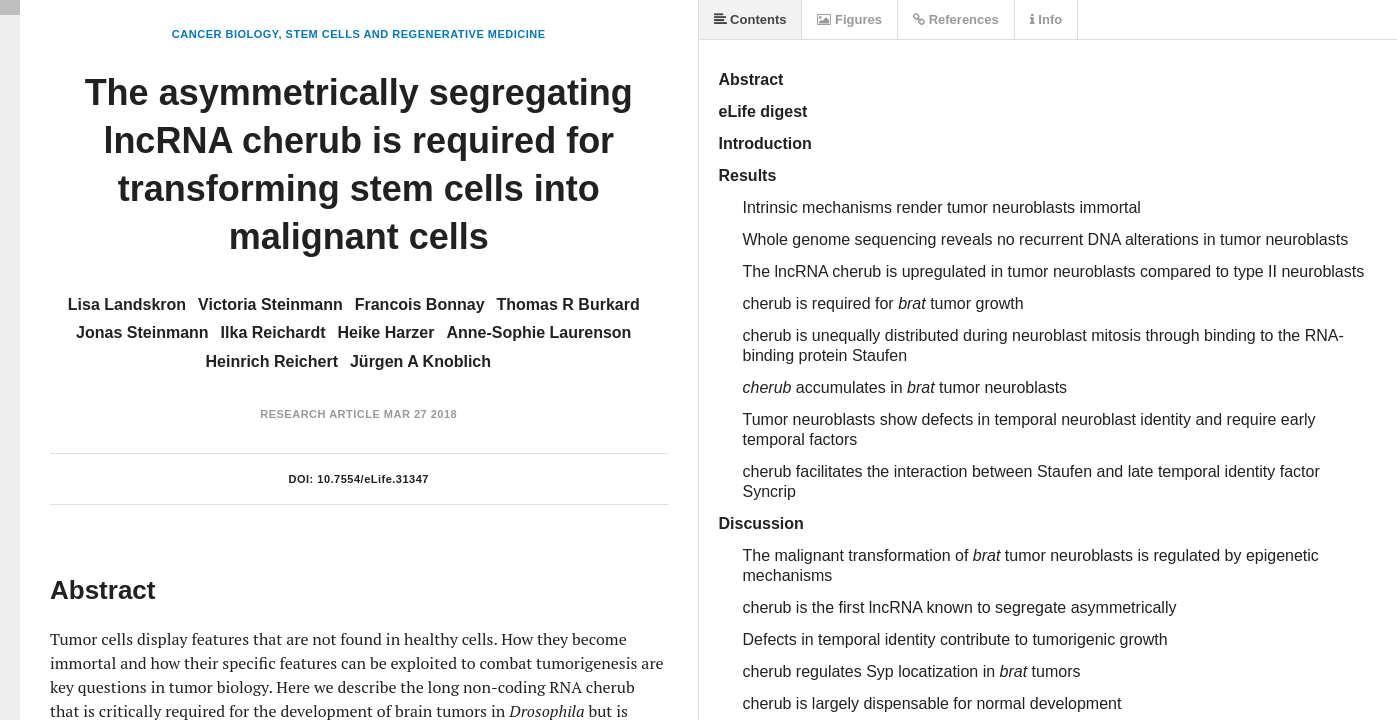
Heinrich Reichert (271, 361)
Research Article (320, 414)
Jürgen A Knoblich (420, 361)
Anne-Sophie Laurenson (538, 332)
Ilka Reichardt (273, 332)
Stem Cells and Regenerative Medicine (416, 34)
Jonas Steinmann (142, 332)
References (956, 19)
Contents (750, 19)
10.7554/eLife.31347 (373, 479)
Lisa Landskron (127, 304)
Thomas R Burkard (568, 304)
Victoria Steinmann (270, 304)
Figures (849, 19)
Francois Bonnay (420, 304)
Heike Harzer (386, 332)
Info (1046, 19)
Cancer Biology (225, 34)
